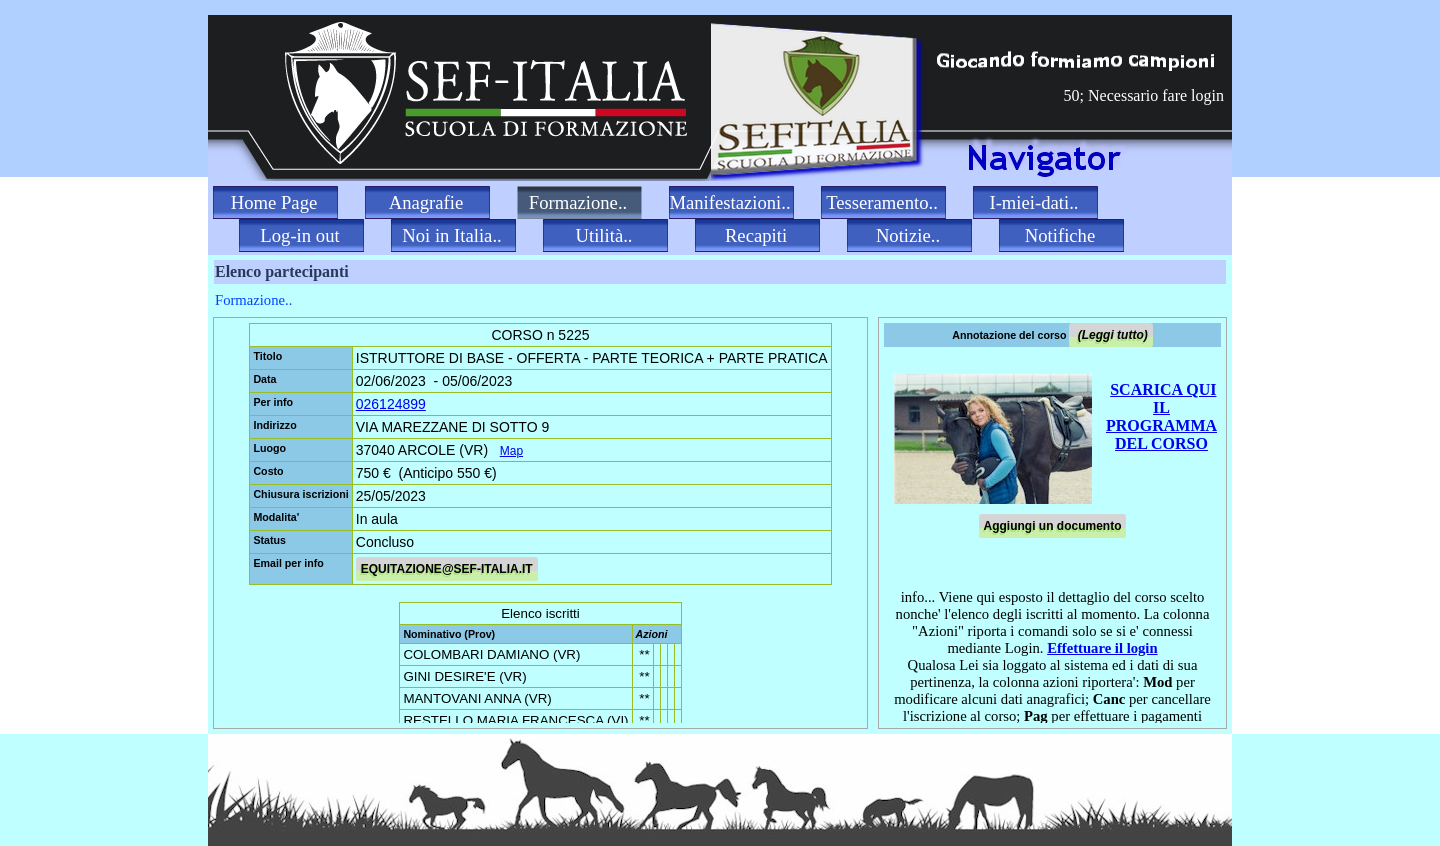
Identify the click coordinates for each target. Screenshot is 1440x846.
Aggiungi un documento (1053, 526)
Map (511, 451)
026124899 (391, 404)
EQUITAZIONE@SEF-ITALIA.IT (447, 569)
